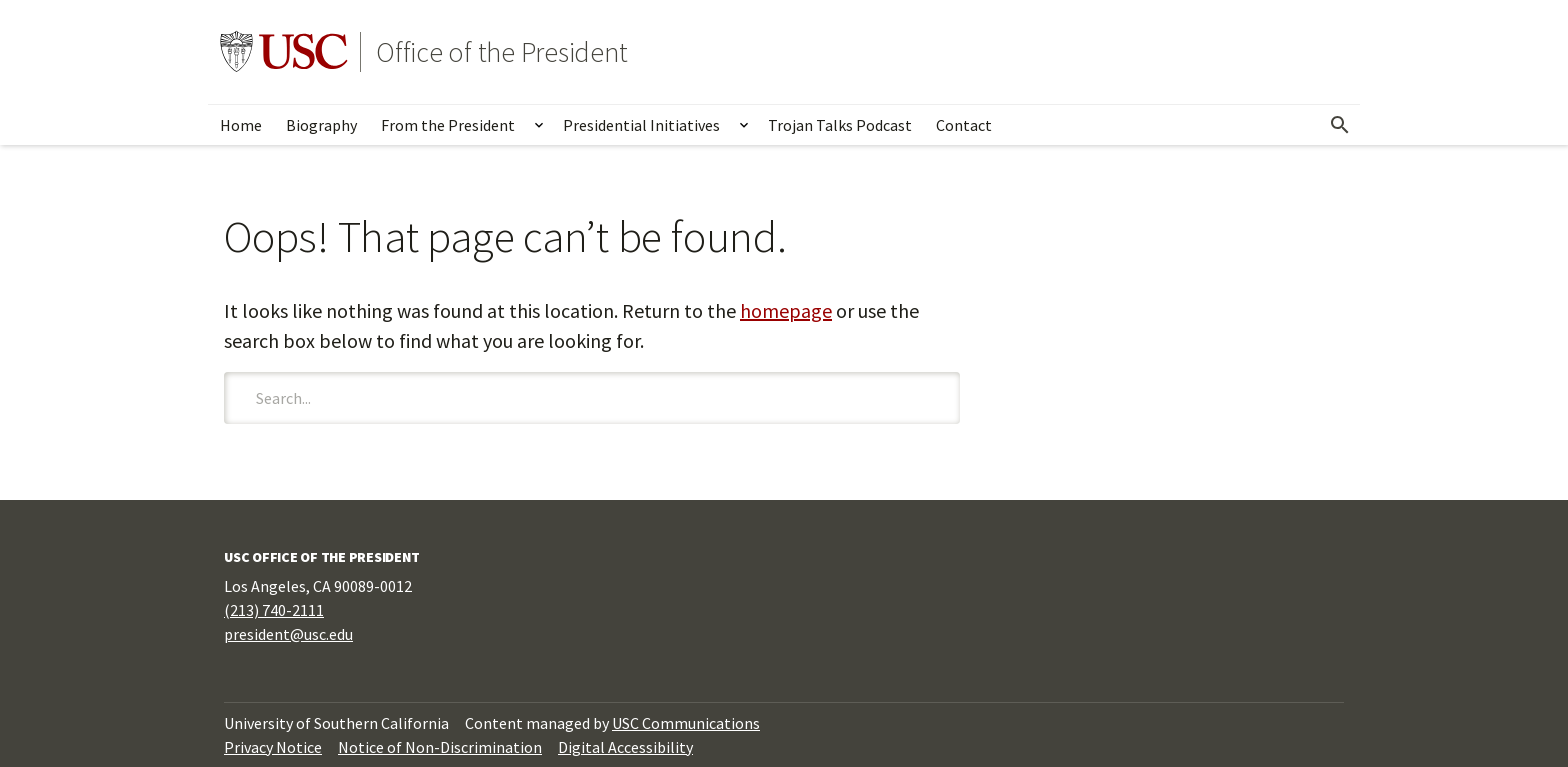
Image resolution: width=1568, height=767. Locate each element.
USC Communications (686, 723)
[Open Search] (1340, 125)
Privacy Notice (273, 747)
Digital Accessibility (625, 747)
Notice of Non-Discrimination (440, 747)
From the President (448, 125)
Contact (964, 125)
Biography (321, 125)
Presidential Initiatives (641, 125)
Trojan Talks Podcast (840, 125)
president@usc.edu (288, 634)
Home (241, 125)
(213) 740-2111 (274, 610)
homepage (786, 310)
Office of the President (501, 52)
